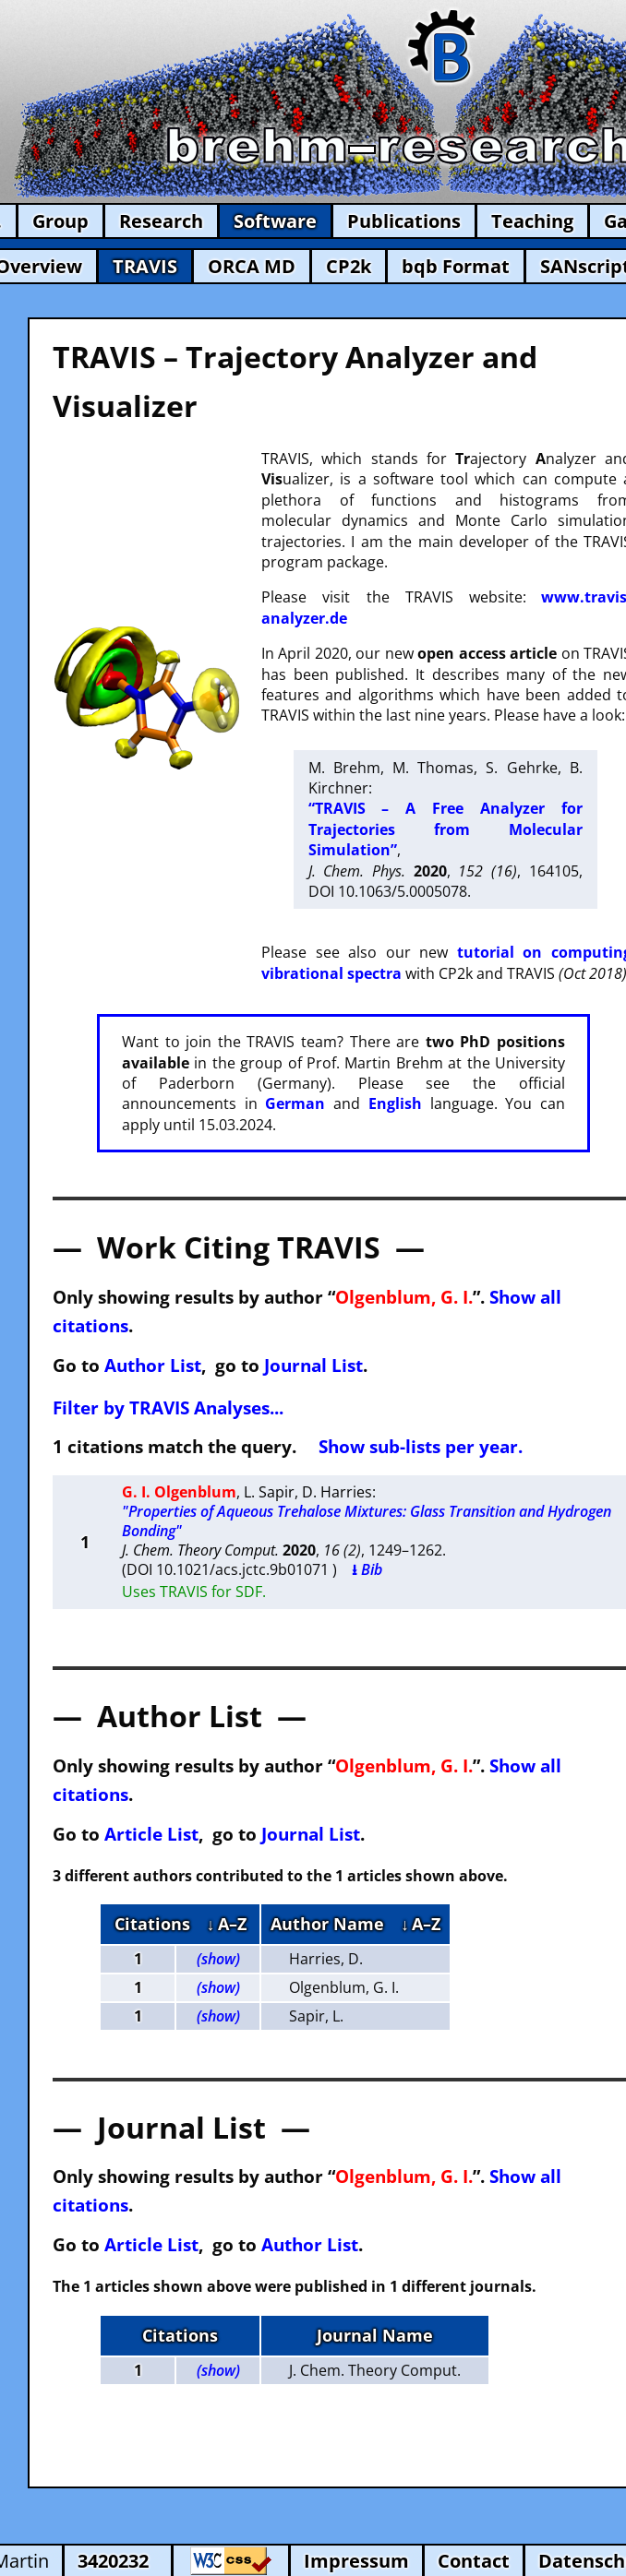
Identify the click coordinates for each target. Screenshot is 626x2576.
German (295, 1103)
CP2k (348, 266)
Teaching (532, 221)
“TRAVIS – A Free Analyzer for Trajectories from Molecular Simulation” (445, 829)
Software (275, 221)
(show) (218, 1959)
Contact (474, 2560)
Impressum (356, 2560)
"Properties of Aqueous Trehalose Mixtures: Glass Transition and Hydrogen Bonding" (366, 1521)
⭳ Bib (367, 1569)
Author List (152, 1365)
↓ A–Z (227, 1924)
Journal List (313, 1365)
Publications (404, 221)
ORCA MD (251, 266)
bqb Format (456, 266)
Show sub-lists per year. (421, 1446)
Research (161, 221)
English (395, 1103)
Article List (151, 1833)
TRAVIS (145, 266)
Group (60, 221)
